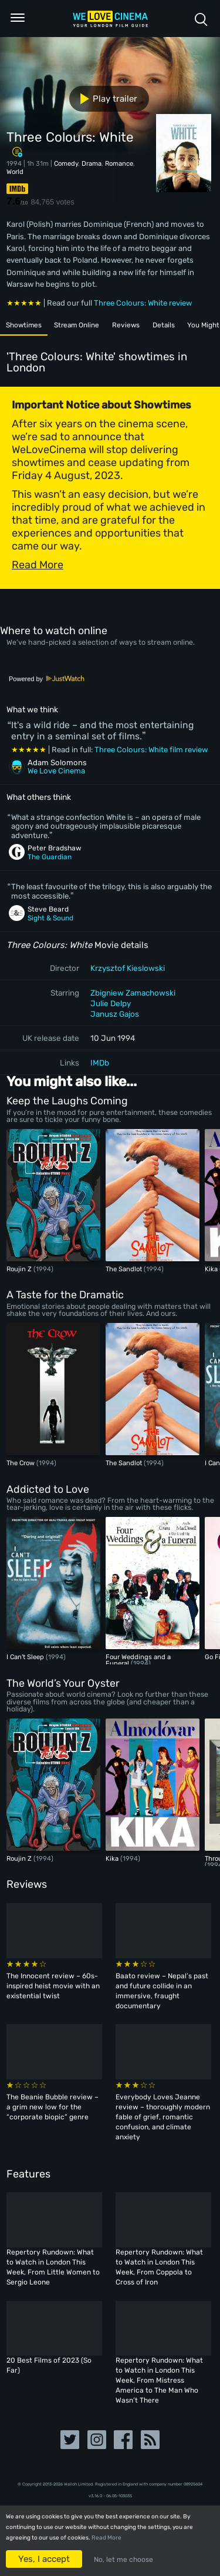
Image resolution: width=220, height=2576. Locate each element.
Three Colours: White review (143, 303)
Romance (119, 163)
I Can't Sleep (26, 1657)
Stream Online (87, 326)
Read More (106, 2537)
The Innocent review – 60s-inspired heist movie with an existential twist (53, 1986)
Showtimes (27, 326)
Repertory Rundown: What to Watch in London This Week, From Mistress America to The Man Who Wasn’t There (159, 2380)
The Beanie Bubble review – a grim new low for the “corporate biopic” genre (52, 2107)
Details (185, 326)
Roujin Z (19, 1269)
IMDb (99, 1062)
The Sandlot (125, 1269)
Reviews (142, 326)
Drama (91, 163)
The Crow (21, 1463)
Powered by (47, 678)
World (14, 172)
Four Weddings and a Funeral (138, 1660)
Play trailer (104, 99)
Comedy (66, 163)
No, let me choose (123, 2559)
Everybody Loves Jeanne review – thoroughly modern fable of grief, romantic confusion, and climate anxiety (163, 2117)
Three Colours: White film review (151, 749)
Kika (212, 1269)
